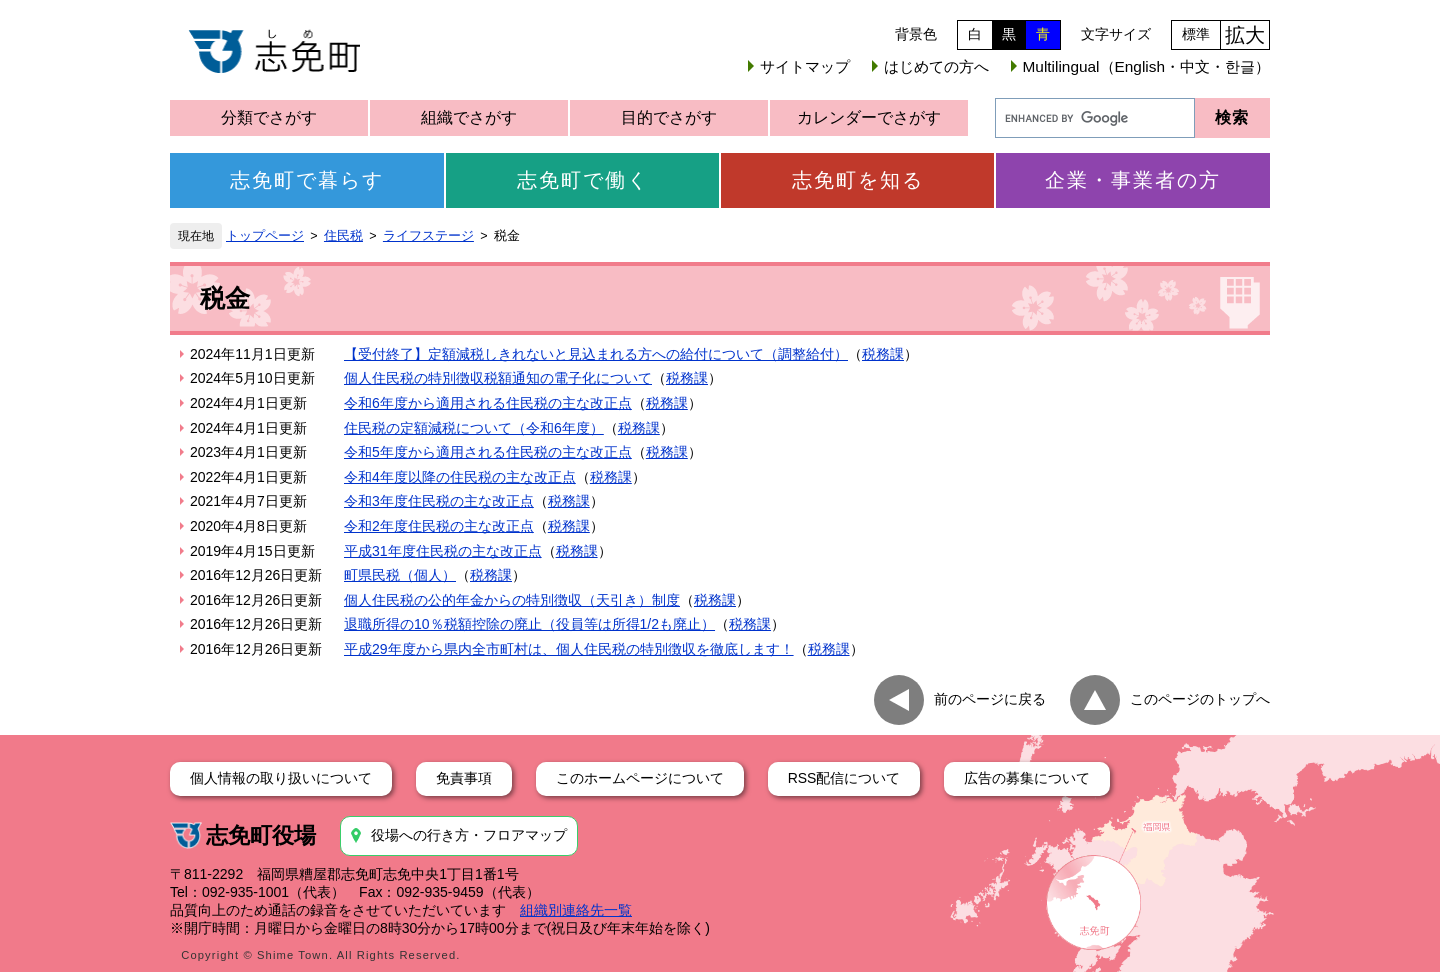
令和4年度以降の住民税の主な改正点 (460, 477)
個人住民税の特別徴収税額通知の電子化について (498, 378)
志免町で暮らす (307, 180)
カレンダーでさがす (869, 117)
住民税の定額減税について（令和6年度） (474, 428)
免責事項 (464, 778)
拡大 (1245, 35)
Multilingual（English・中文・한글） (1146, 66)
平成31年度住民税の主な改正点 (443, 551)
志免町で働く (583, 180)
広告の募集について (1027, 778)
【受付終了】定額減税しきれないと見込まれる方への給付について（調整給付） (596, 354)
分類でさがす (269, 117)
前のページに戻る (990, 698)
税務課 (883, 354)
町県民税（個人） (400, 575)
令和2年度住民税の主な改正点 (439, 526)
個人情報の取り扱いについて (281, 778)
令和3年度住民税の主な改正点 (439, 501)
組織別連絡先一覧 (576, 910)
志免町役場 (261, 835)
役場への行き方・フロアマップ (469, 835)
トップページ (265, 236)
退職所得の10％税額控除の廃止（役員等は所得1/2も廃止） (529, 624)
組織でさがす (469, 117)
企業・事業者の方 (1133, 180)
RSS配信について (844, 778)
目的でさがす (669, 117)
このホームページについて (640, 778)
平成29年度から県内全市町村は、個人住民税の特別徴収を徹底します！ (569, 649)
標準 (1196, 34)
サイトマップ (805, 66)
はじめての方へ (936, 66)
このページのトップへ (1200, 698)
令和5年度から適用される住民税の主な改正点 (488, 452)
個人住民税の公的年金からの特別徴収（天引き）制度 (512, 600)
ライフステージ (428, 236)
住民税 (343, 236)
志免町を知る (858, 180)
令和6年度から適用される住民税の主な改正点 (488, 403)
